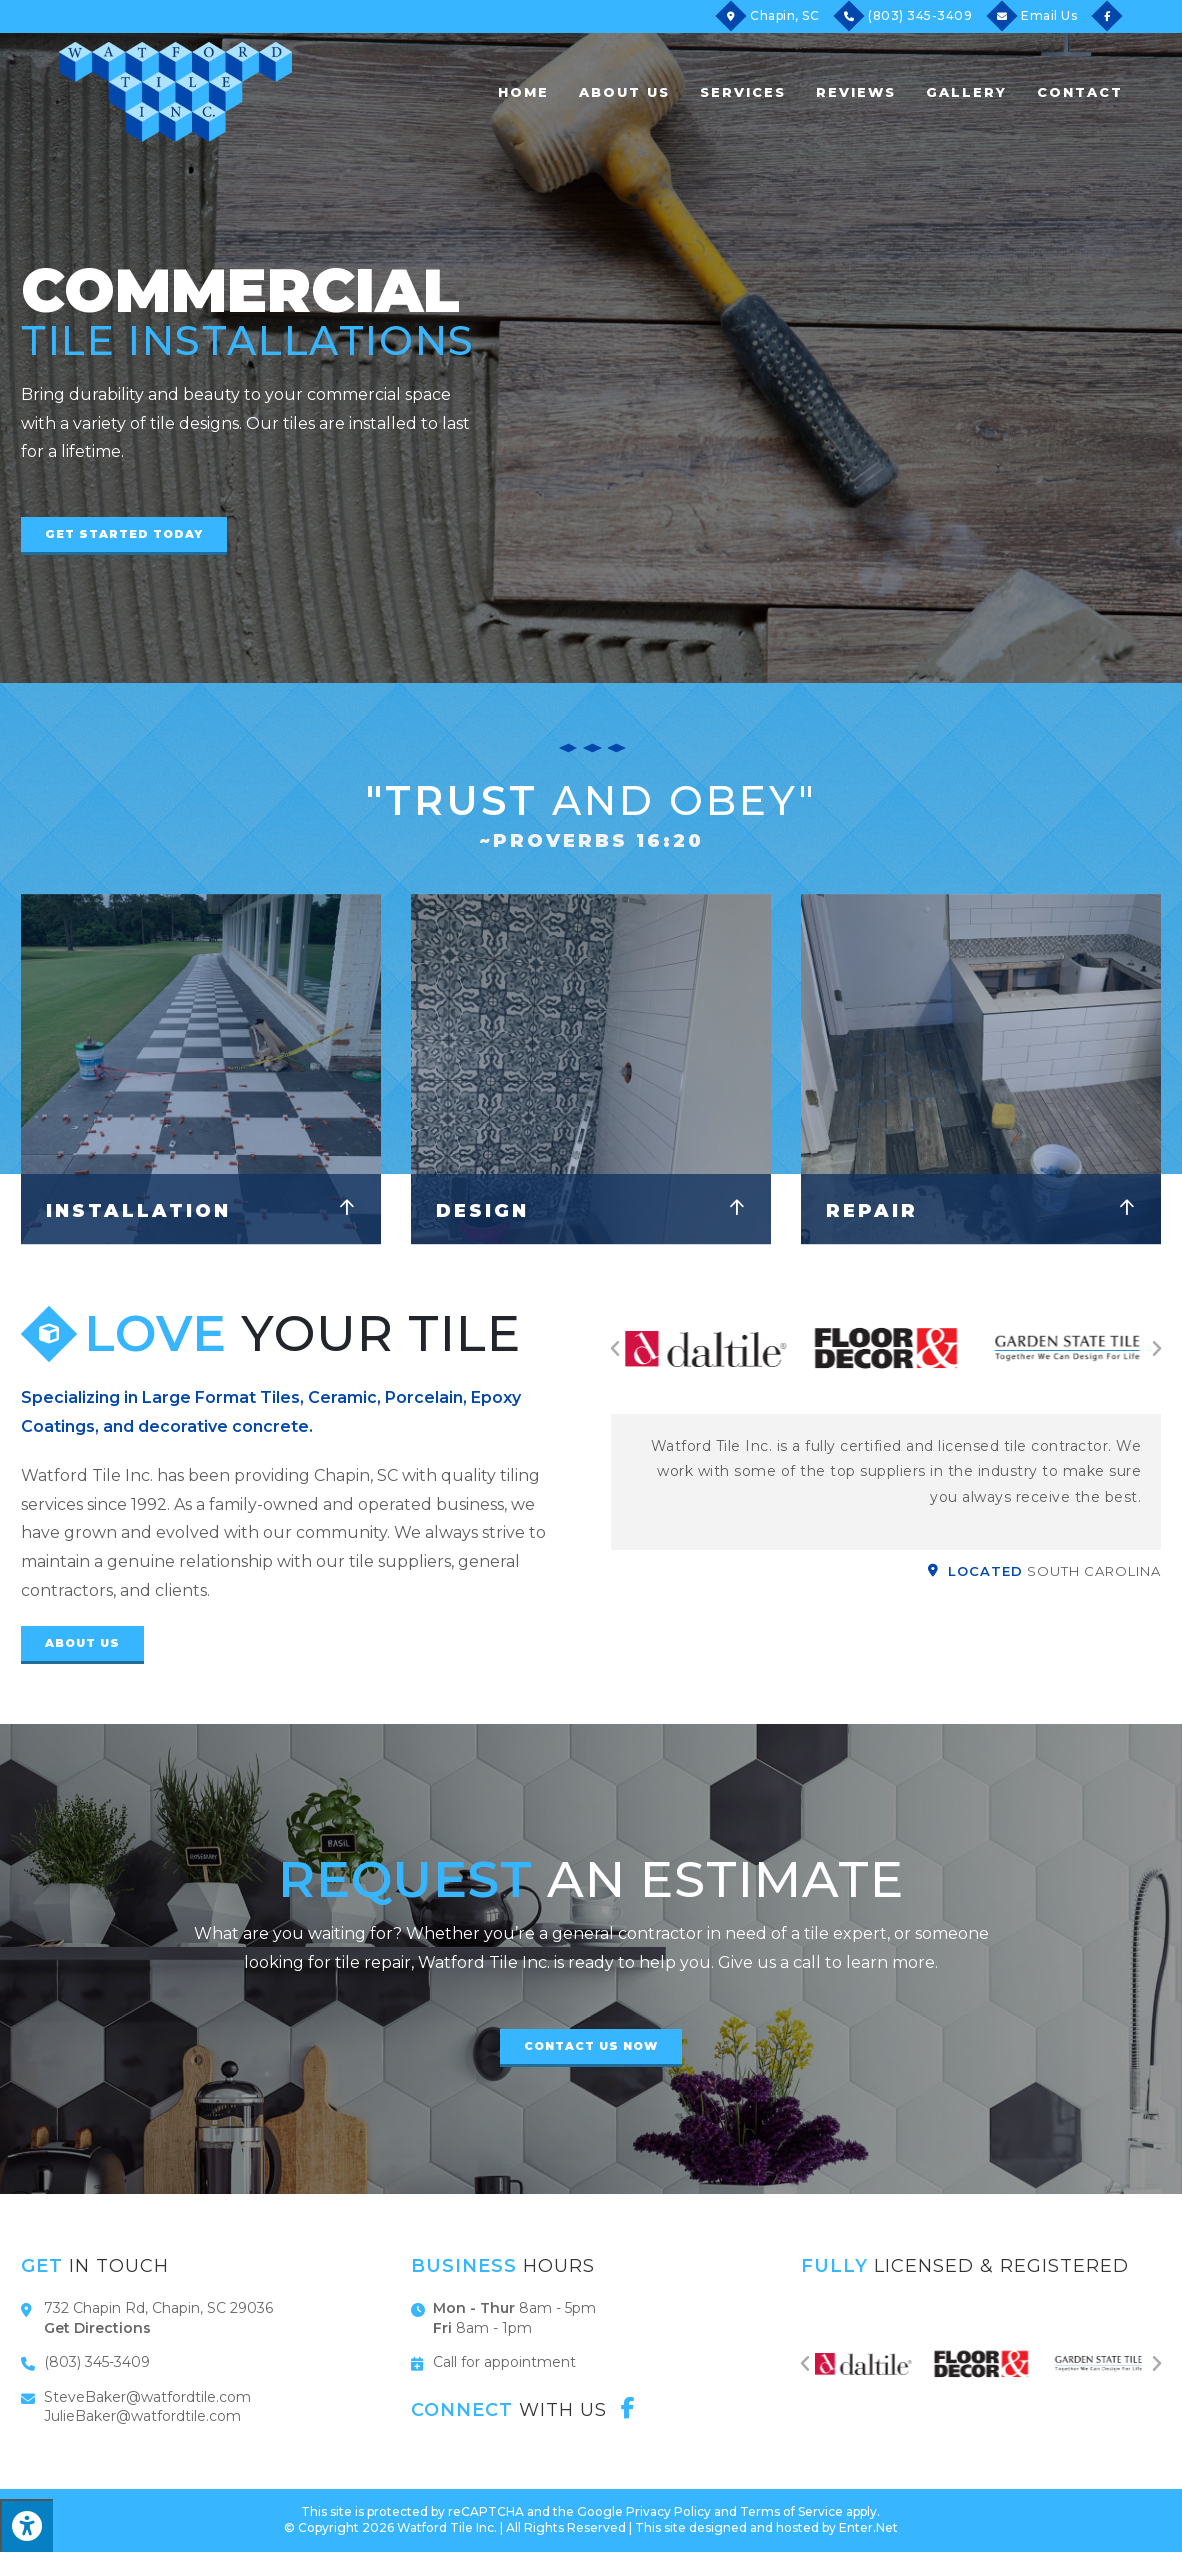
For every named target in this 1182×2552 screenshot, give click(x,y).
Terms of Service (791, 2511)
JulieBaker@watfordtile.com (142, 2416)
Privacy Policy (668, 2511)
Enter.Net (868, 2527)
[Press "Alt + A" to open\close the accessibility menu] (26, 2525)
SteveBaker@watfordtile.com (147, 2397)
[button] (124, 536)
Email (1049, 15)
